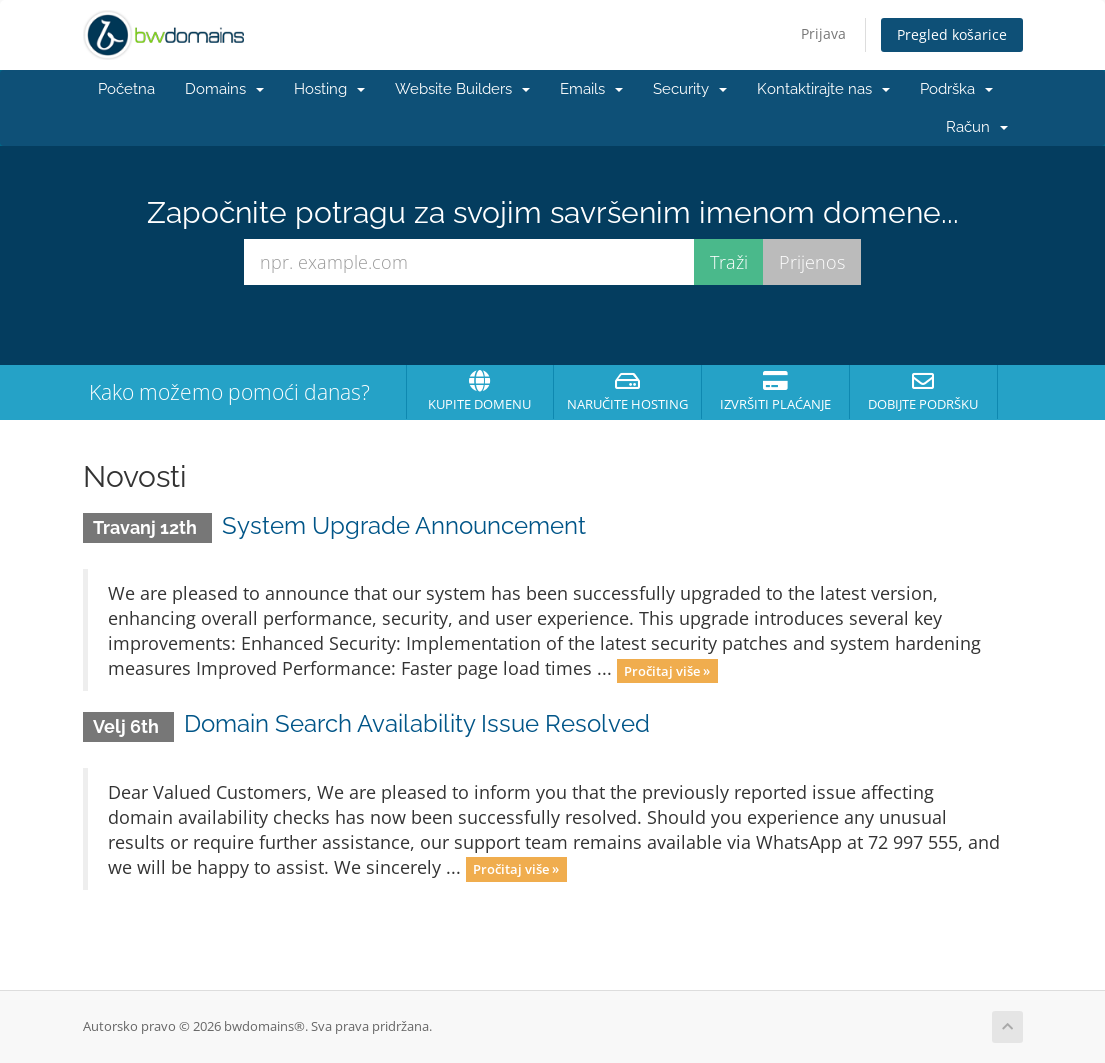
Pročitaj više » (667, 670)
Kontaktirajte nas (823, 89)
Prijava (823, 33)
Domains (224, 89)
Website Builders (462, 89)
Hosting (329, 89)
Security (690, 89)
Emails (591, 89)
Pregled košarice (952, 34)
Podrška (956, 89)
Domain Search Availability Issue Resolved (417, 723)
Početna (126, 89)
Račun (977, 127)
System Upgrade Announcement (404, 525)
